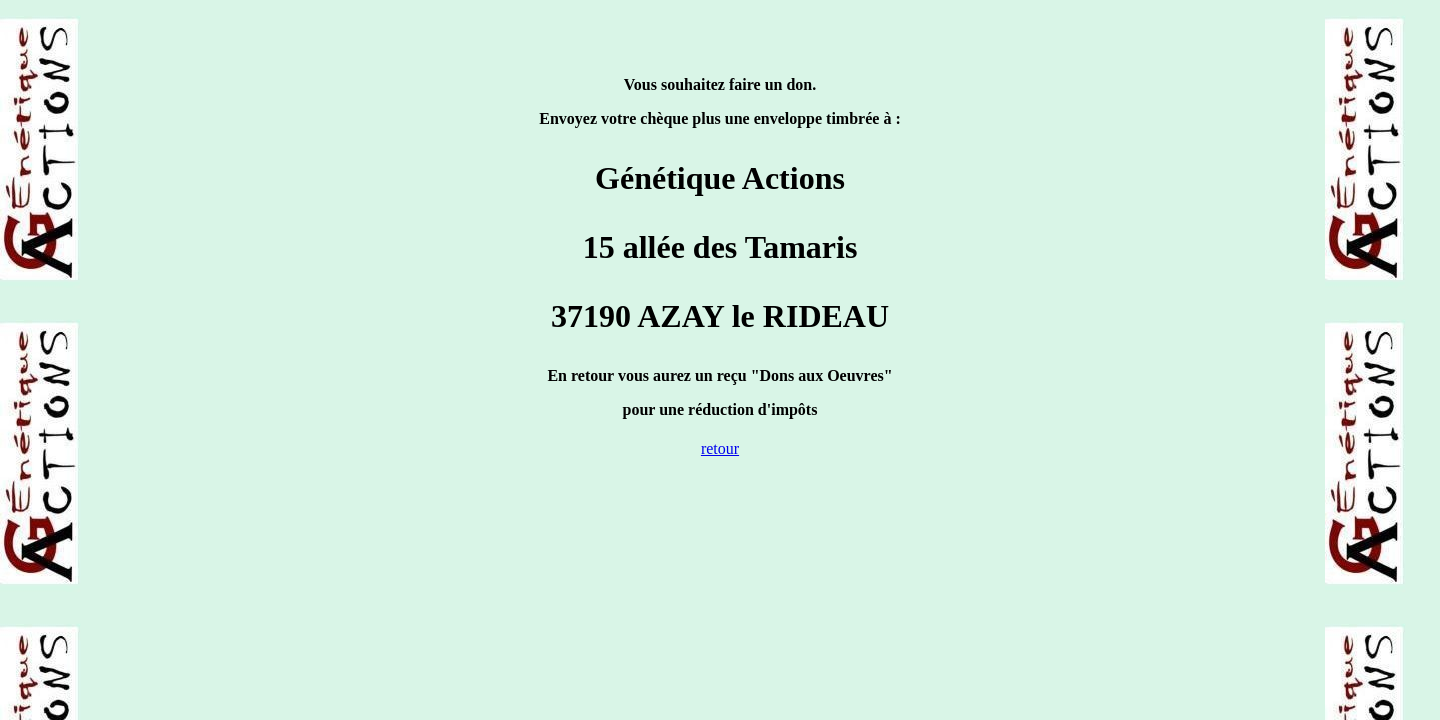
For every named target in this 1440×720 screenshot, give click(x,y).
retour (720, 448)
